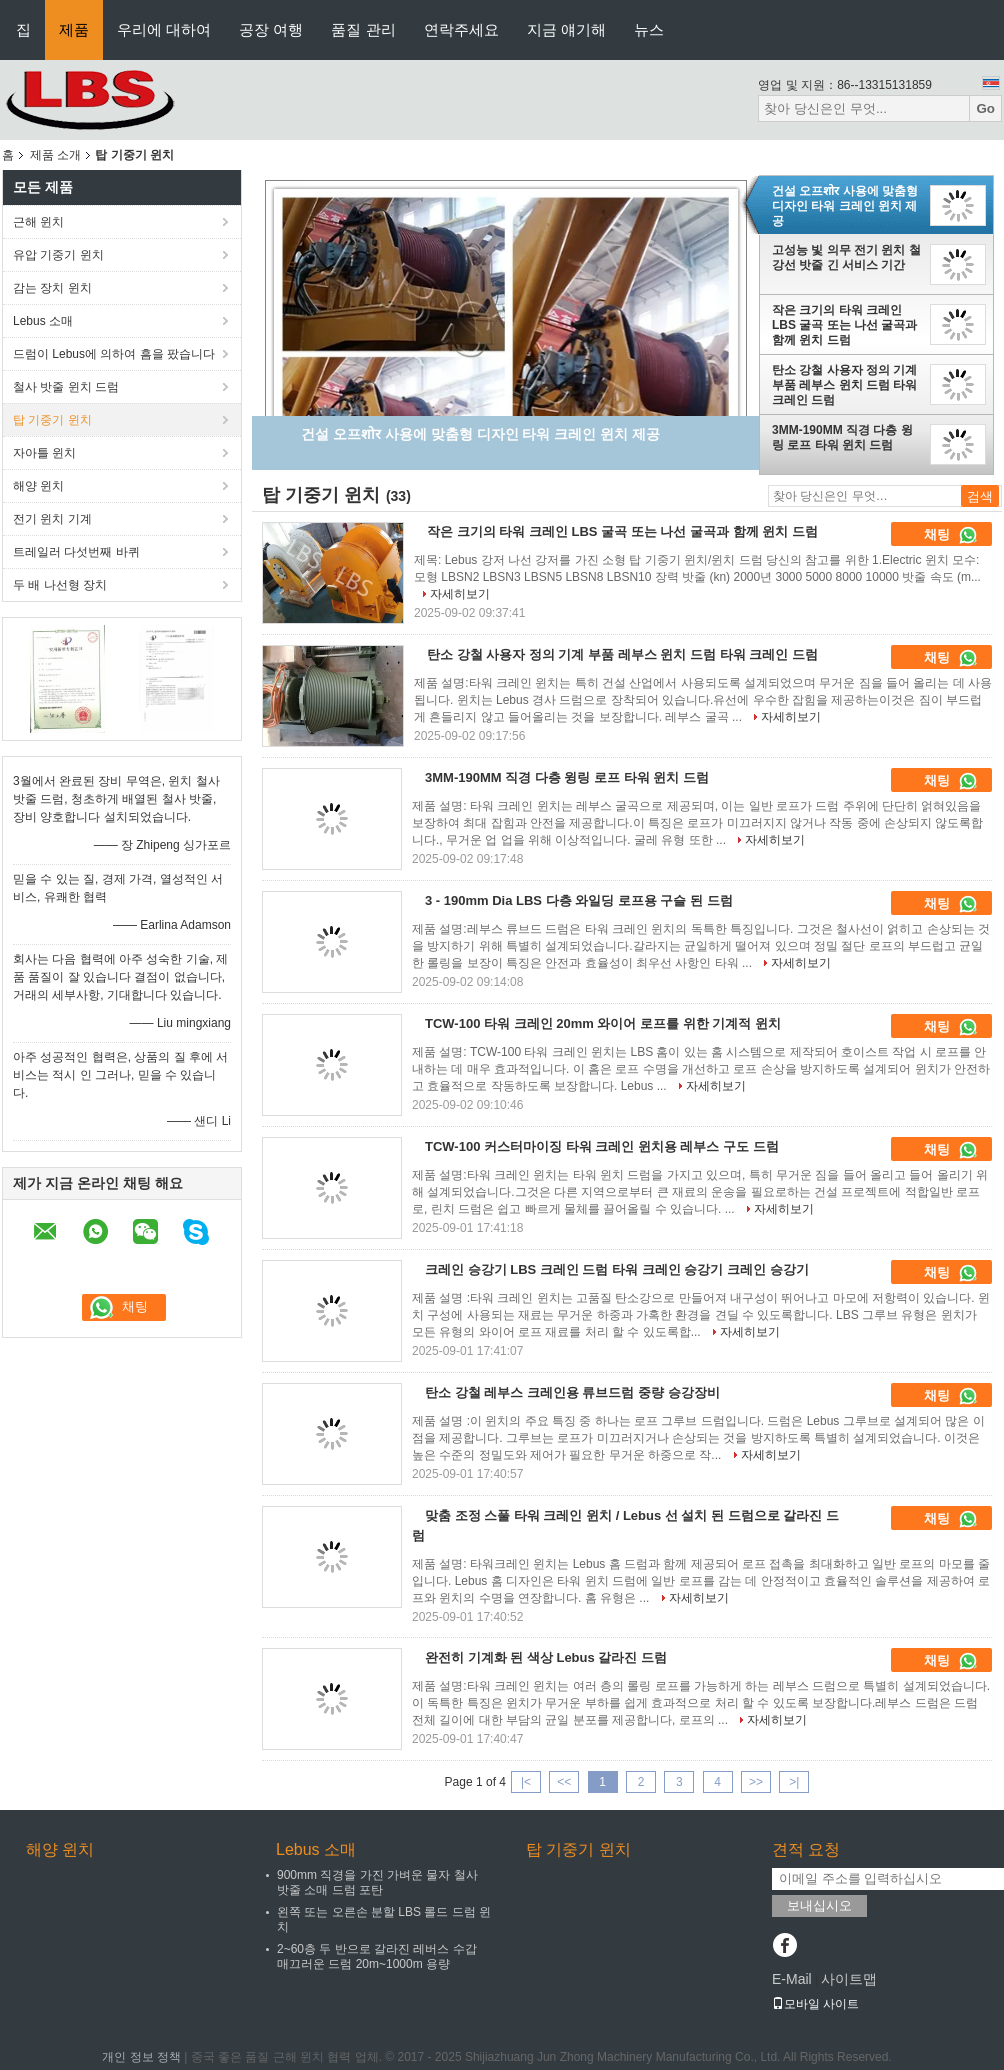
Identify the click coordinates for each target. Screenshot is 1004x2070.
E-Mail (792, 1979)
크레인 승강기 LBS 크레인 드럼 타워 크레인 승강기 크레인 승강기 (617, 1269)
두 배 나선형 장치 (60, 585)
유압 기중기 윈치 (58, 255)
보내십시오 (819, 1905)
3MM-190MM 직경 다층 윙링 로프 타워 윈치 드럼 (842, 437)
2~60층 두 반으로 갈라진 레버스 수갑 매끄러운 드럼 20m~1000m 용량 (377, 1956)
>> (756, 1782)
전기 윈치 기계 (52, 519)
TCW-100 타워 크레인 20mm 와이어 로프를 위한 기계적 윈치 (603, 1023)
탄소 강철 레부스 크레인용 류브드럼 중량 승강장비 (572, 1392)
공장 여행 (271, 29)
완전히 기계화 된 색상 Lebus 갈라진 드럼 (546, 1657)
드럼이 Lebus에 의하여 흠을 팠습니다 (114, 354)
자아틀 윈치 (44, 453)
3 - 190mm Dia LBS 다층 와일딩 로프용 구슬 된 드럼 (579, 900)
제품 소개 (55, 155)
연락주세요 (461, 29)
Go (985, 108)
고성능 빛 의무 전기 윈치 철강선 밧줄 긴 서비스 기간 (846, 257)
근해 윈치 (38, 222)
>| (794, 1782)
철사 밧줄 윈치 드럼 (66, 387)
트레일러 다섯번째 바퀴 (76, 552)
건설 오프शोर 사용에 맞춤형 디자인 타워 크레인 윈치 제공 (845, 206)
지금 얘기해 (566, 29)
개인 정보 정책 (141, 2057)
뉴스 (649, 29)
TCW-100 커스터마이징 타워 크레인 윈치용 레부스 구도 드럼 (602, 1146)
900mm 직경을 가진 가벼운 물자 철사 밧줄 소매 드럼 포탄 (377, 1882)
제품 (74, 29)
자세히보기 (460, 594)
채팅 (951, 535)
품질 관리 (363, 29)
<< (564, 1782)
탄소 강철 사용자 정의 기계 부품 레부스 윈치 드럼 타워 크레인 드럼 (844, 385)
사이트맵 (849, 1979)
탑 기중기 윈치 (52, 420)
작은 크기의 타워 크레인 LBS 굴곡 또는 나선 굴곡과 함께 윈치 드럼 (844, 325)
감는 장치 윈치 (52, 288)
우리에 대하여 (164, 29)
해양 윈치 (38, 486)
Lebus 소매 (43, 321)
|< (526, 1782)
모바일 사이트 (815, 2004)
